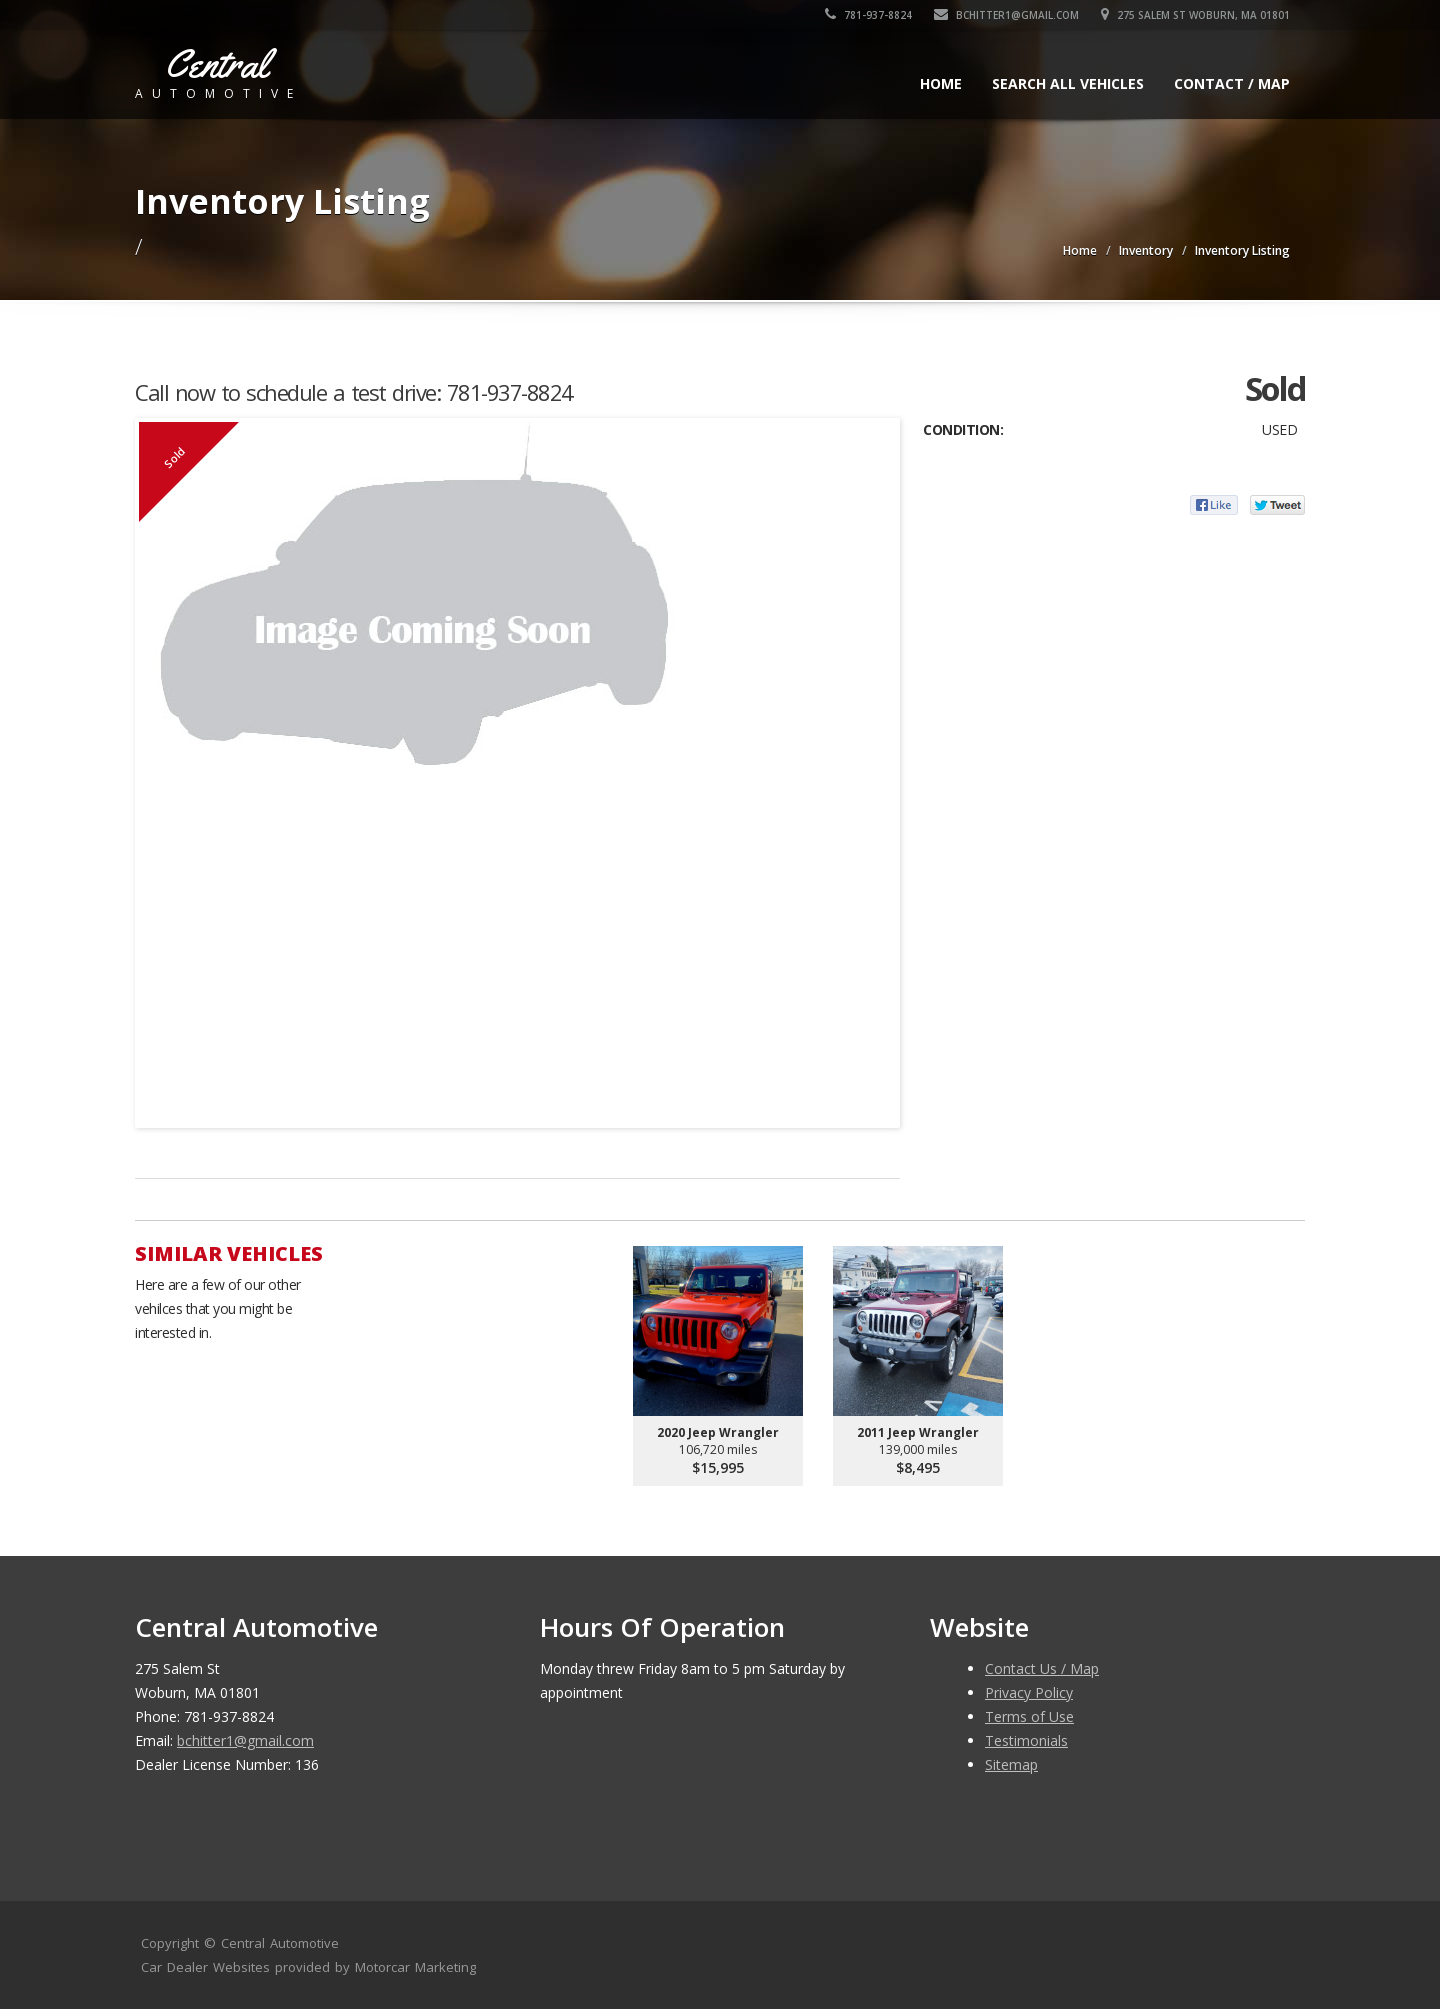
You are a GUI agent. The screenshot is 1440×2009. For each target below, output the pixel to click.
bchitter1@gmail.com (1006, 15)
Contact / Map (1232, 83)
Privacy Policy (1029, 1692)
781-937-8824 (868, 15)
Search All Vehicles (1068, 83)
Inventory (1146, 250)
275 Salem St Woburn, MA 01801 (1195, 15)
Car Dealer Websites (205, 1967)
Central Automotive (280, 1943)
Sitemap (1011, 1764)
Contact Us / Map (1042, 1668)
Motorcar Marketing (415, 1967)
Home (941, 83)
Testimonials (1026, 1740)
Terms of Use (1029, 1716)
